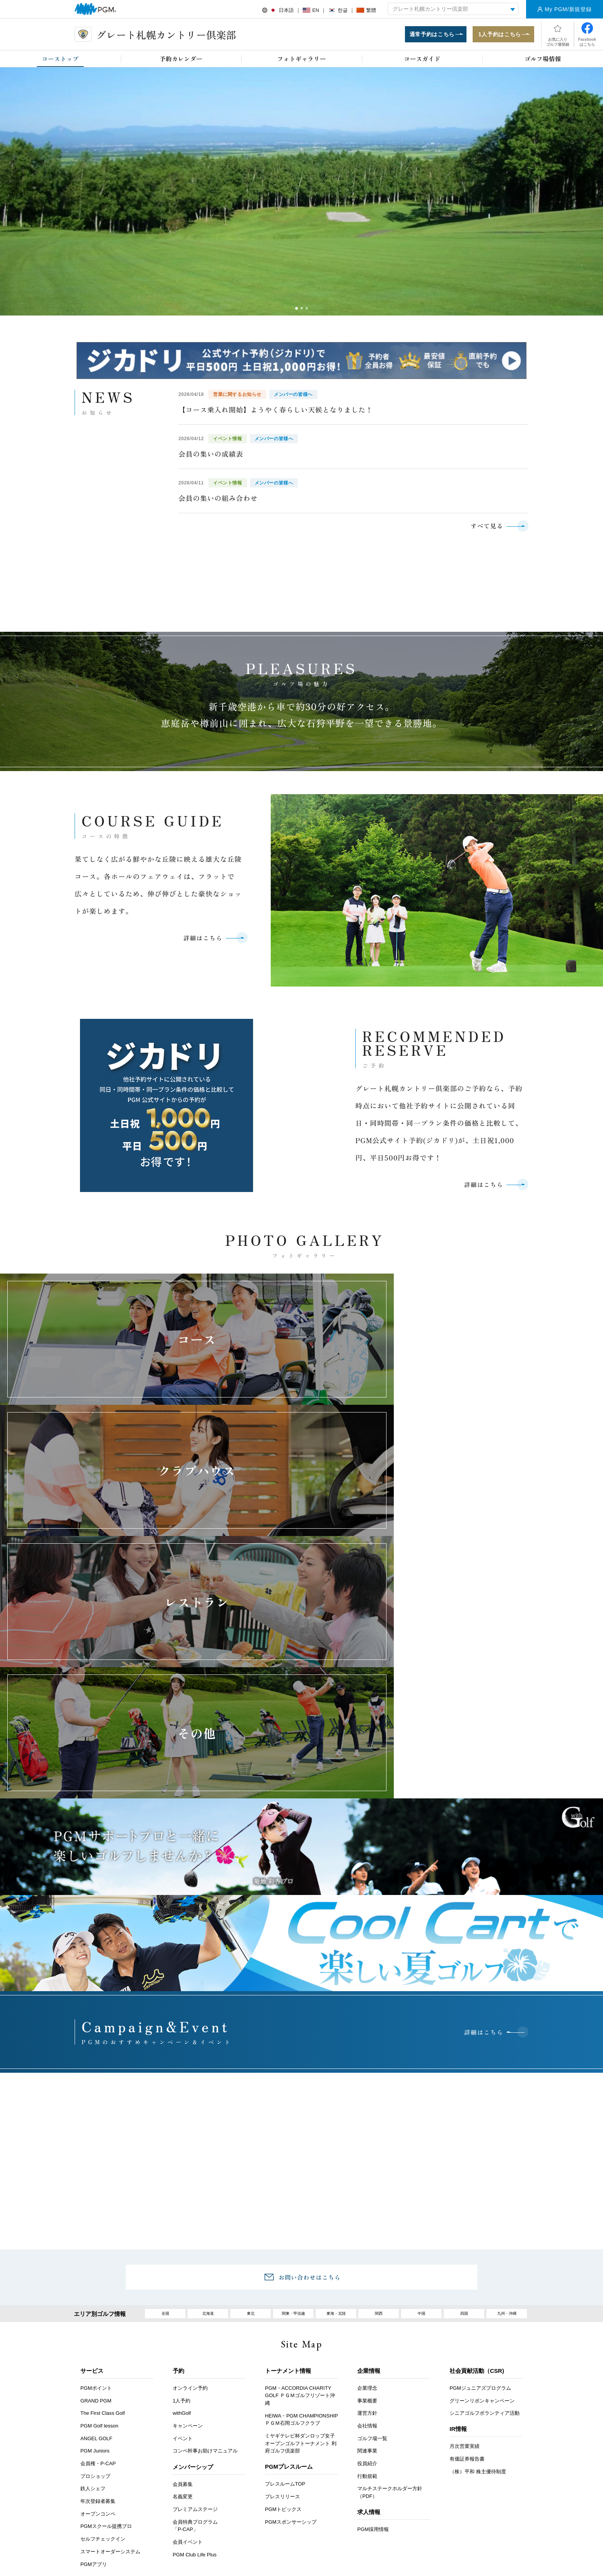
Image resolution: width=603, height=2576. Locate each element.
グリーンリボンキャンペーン (482, 2205)
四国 (464, 2116)
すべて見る (484, 528)
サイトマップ (480, 2409)
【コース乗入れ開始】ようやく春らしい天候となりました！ (275, 411)
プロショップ (95, 2281)
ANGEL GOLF (96, 2243)
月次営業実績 (465, 2251)
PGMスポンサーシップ (290, 2326)
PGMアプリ (93, 2369)
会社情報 (367, 2230)
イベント (183, 2243)
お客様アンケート (137, 2409)
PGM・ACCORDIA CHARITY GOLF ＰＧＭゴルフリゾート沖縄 (300, 2200)
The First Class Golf (102, 2218)
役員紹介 (367, 2268)
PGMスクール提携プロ (106, 2331)
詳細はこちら (200, 943)
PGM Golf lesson (99, 2230)
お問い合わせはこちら (309, 2077)
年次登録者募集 (97, 2306)
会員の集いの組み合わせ (218, 500)
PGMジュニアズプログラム (480, 2192)
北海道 (208, 2116)
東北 (251, 2116)
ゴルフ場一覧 (372, 2243)
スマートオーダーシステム (110, 2356)
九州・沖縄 (506, 2116)
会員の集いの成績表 (210, 456)
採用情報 (228, 2409)
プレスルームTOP (285, 2289)
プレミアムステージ (195, 2314)
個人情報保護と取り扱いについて (407, 2409)
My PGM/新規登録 (568, 9)
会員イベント (188, 2346)
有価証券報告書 (467, 2264)
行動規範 (367, 2281)
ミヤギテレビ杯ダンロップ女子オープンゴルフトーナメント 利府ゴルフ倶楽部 (300, 2247)
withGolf (182, 2218)
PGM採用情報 (373, 2334)
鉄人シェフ (92, 2293)
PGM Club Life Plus (195, 2359)
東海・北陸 (335, 2116)
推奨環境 (339, 2409)
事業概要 (367, 2205)
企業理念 (367, 2192)
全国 (165, 2116)
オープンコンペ (97, 2318)
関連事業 (367, 2256)
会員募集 (183, 2289)
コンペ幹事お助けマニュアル (205, 2256)
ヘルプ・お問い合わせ (283, 2409)
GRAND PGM (96, 2205)
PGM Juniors (95, 2256)
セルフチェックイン (102, 2344)
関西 (379, 2116)
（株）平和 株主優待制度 (478, 2276)
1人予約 (181, 2205)
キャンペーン (188, 2230)
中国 (421, 2116)
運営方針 (367, 2218)
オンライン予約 (190, 2192)
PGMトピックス (283, 2314)
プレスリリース (282, 2301)
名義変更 (183, 2301)
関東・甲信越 (293, 2116)
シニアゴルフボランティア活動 (485, 2218)
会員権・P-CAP (98, 2268)
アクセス (187, 2409)
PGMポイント (96, 2192)
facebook (298, 2505)
